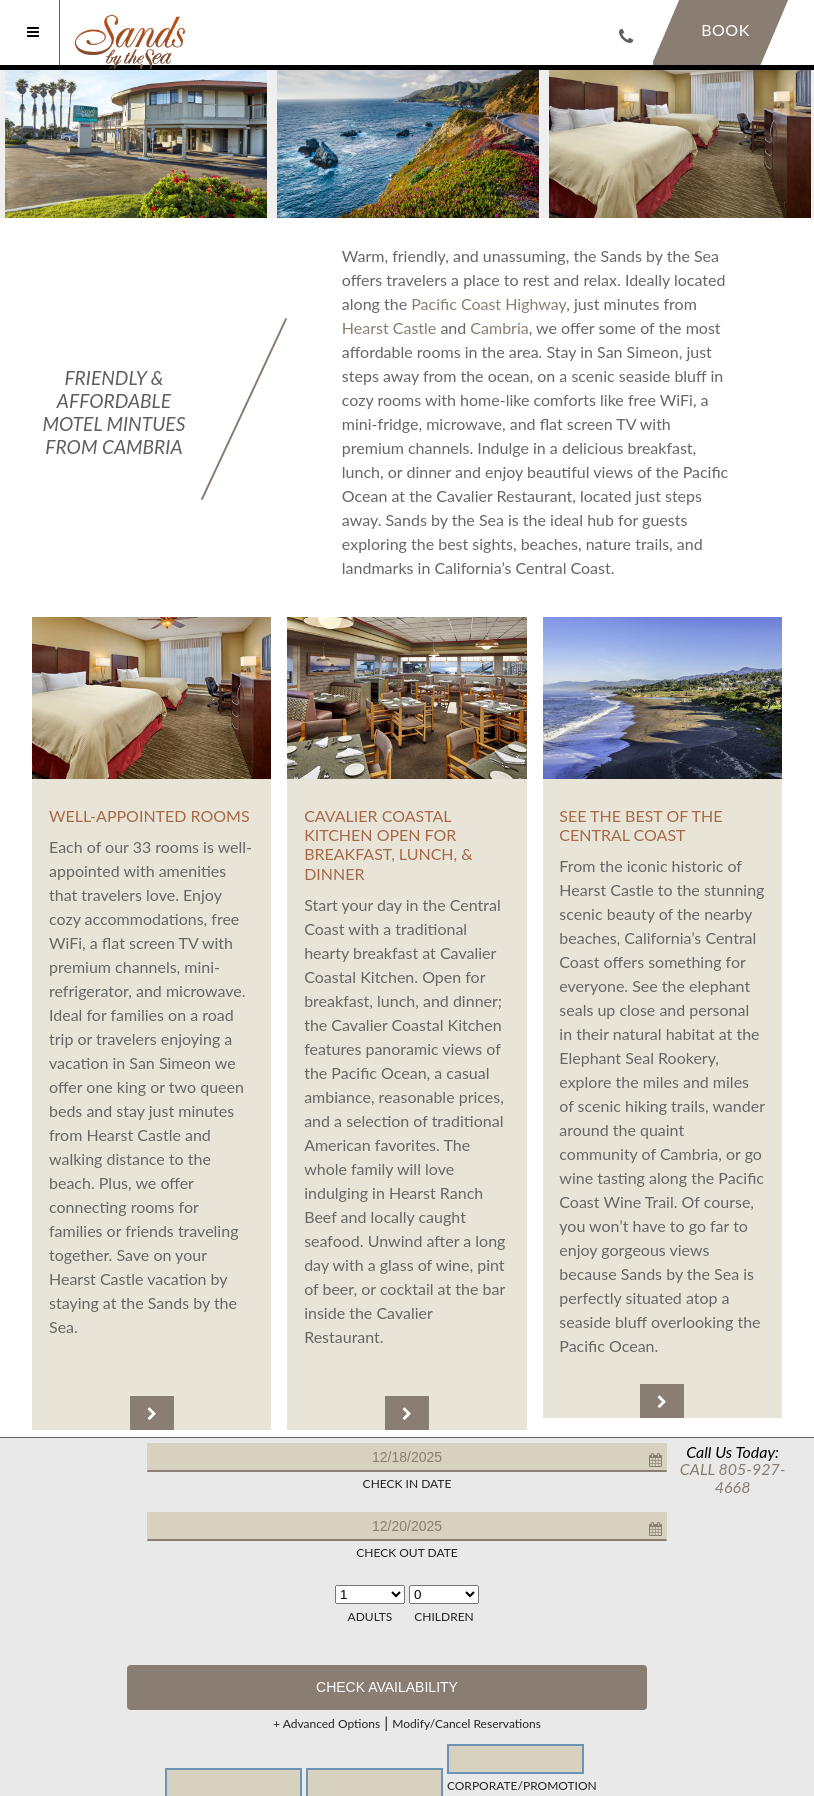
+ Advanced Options (326, 1724)
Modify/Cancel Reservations (466, 1724)
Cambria (499, 327)
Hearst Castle (389, 327)
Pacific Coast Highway (488, 303)
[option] (136, 144)
